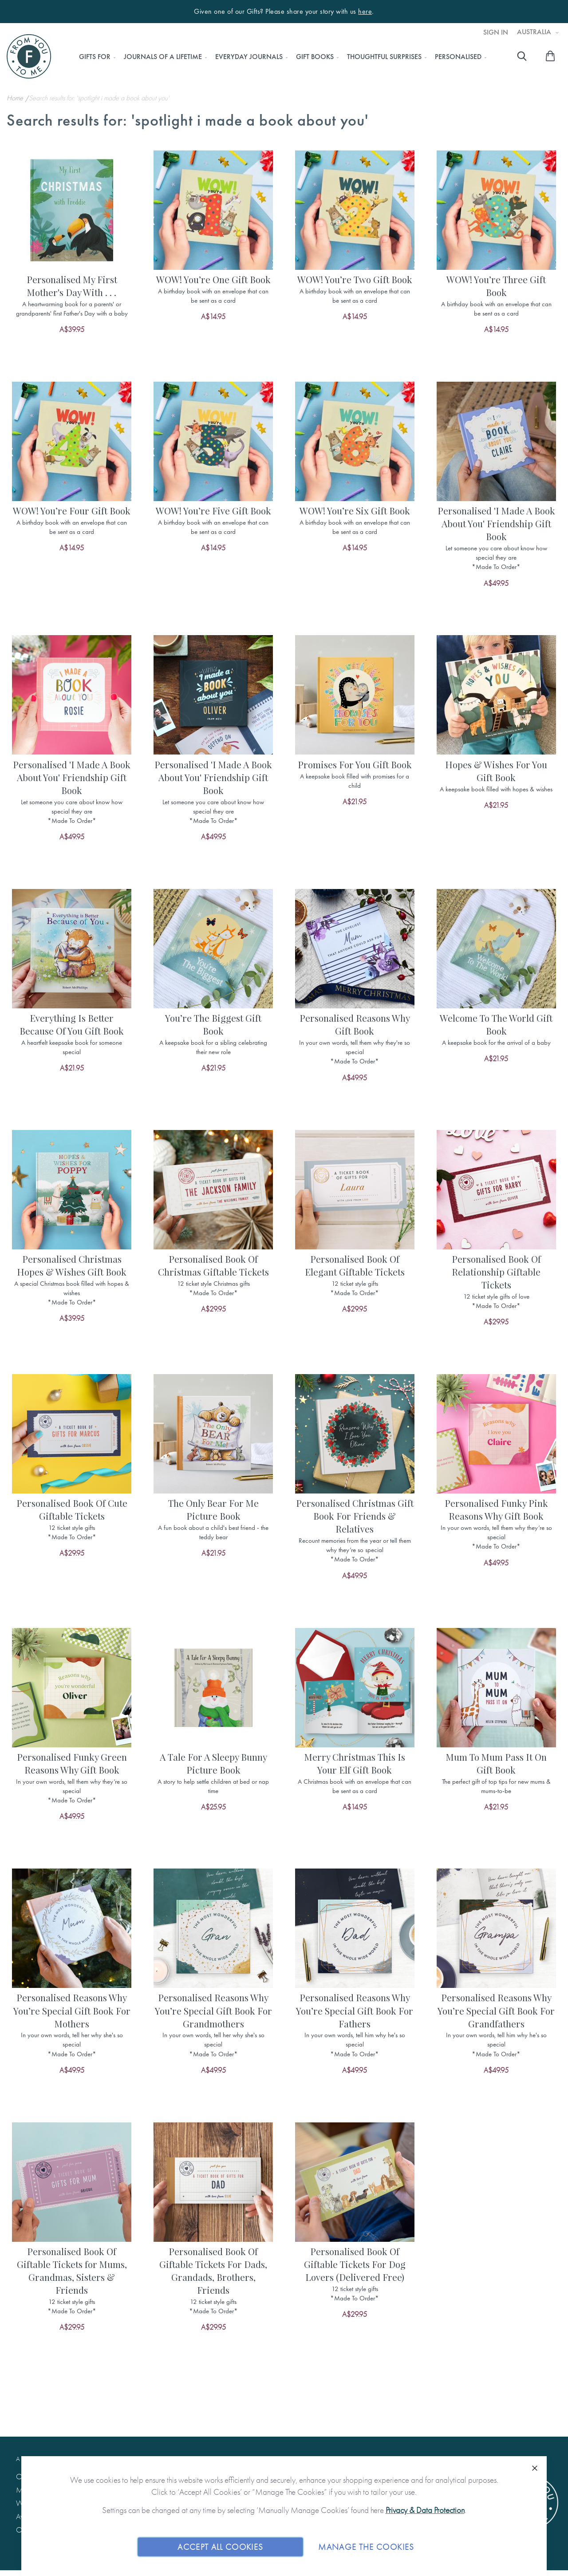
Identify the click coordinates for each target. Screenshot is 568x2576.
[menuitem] (94, 57)
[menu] (280, 57)
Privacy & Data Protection (425, 2510)
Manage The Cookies (366, 2546)
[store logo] (29, 56)
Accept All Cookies (220, 2546)
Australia (535, 32)
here (365, 11)
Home (16, 98)
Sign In (495, 32)
